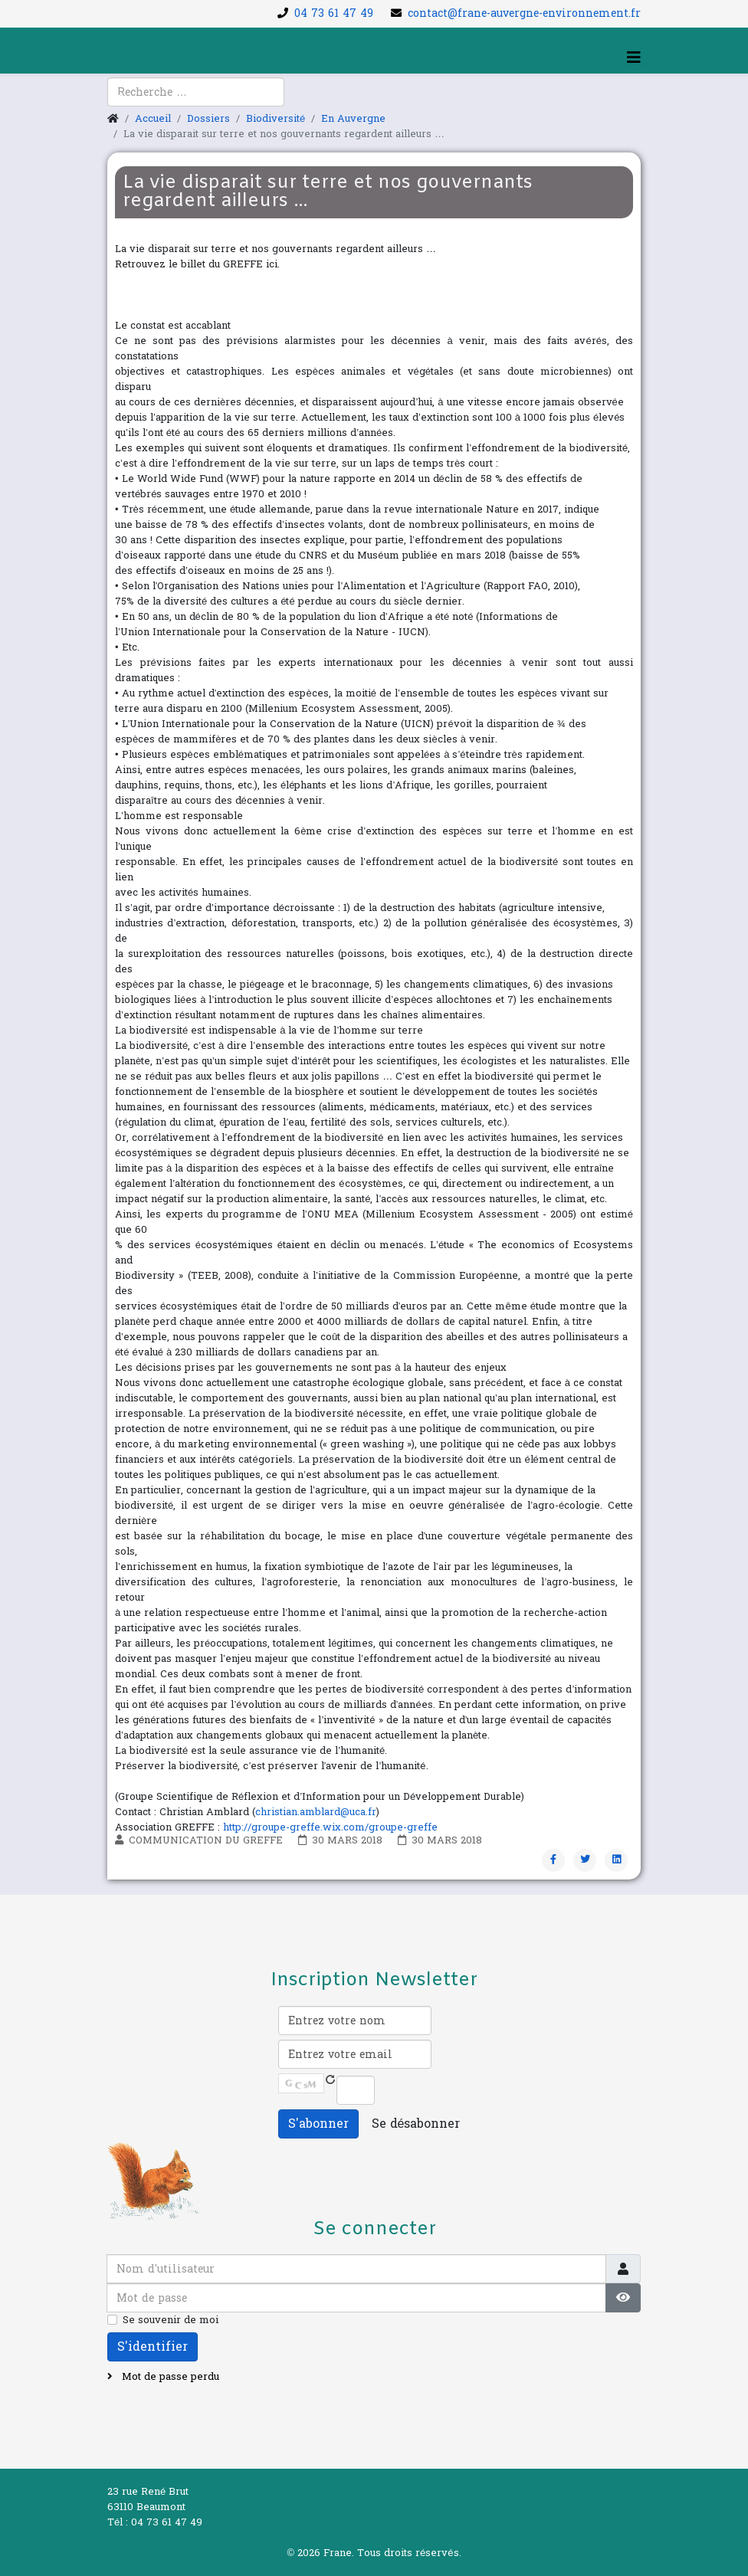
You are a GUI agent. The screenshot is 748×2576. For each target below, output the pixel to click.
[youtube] (137, 100)
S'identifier (152, 2346)
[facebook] (118, 100)
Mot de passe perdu (169, 2377)
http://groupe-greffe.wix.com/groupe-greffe (330, 1827)
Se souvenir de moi (170, 2320)
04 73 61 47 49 (333, 13)
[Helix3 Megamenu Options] (634, 58)
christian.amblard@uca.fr (315, 1812)
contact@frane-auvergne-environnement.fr (524, 13)
